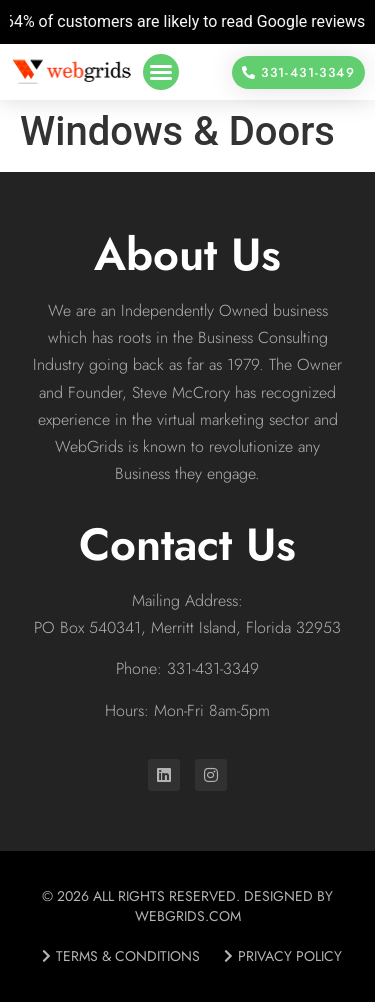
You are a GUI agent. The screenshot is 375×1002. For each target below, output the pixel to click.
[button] (161, 72)
